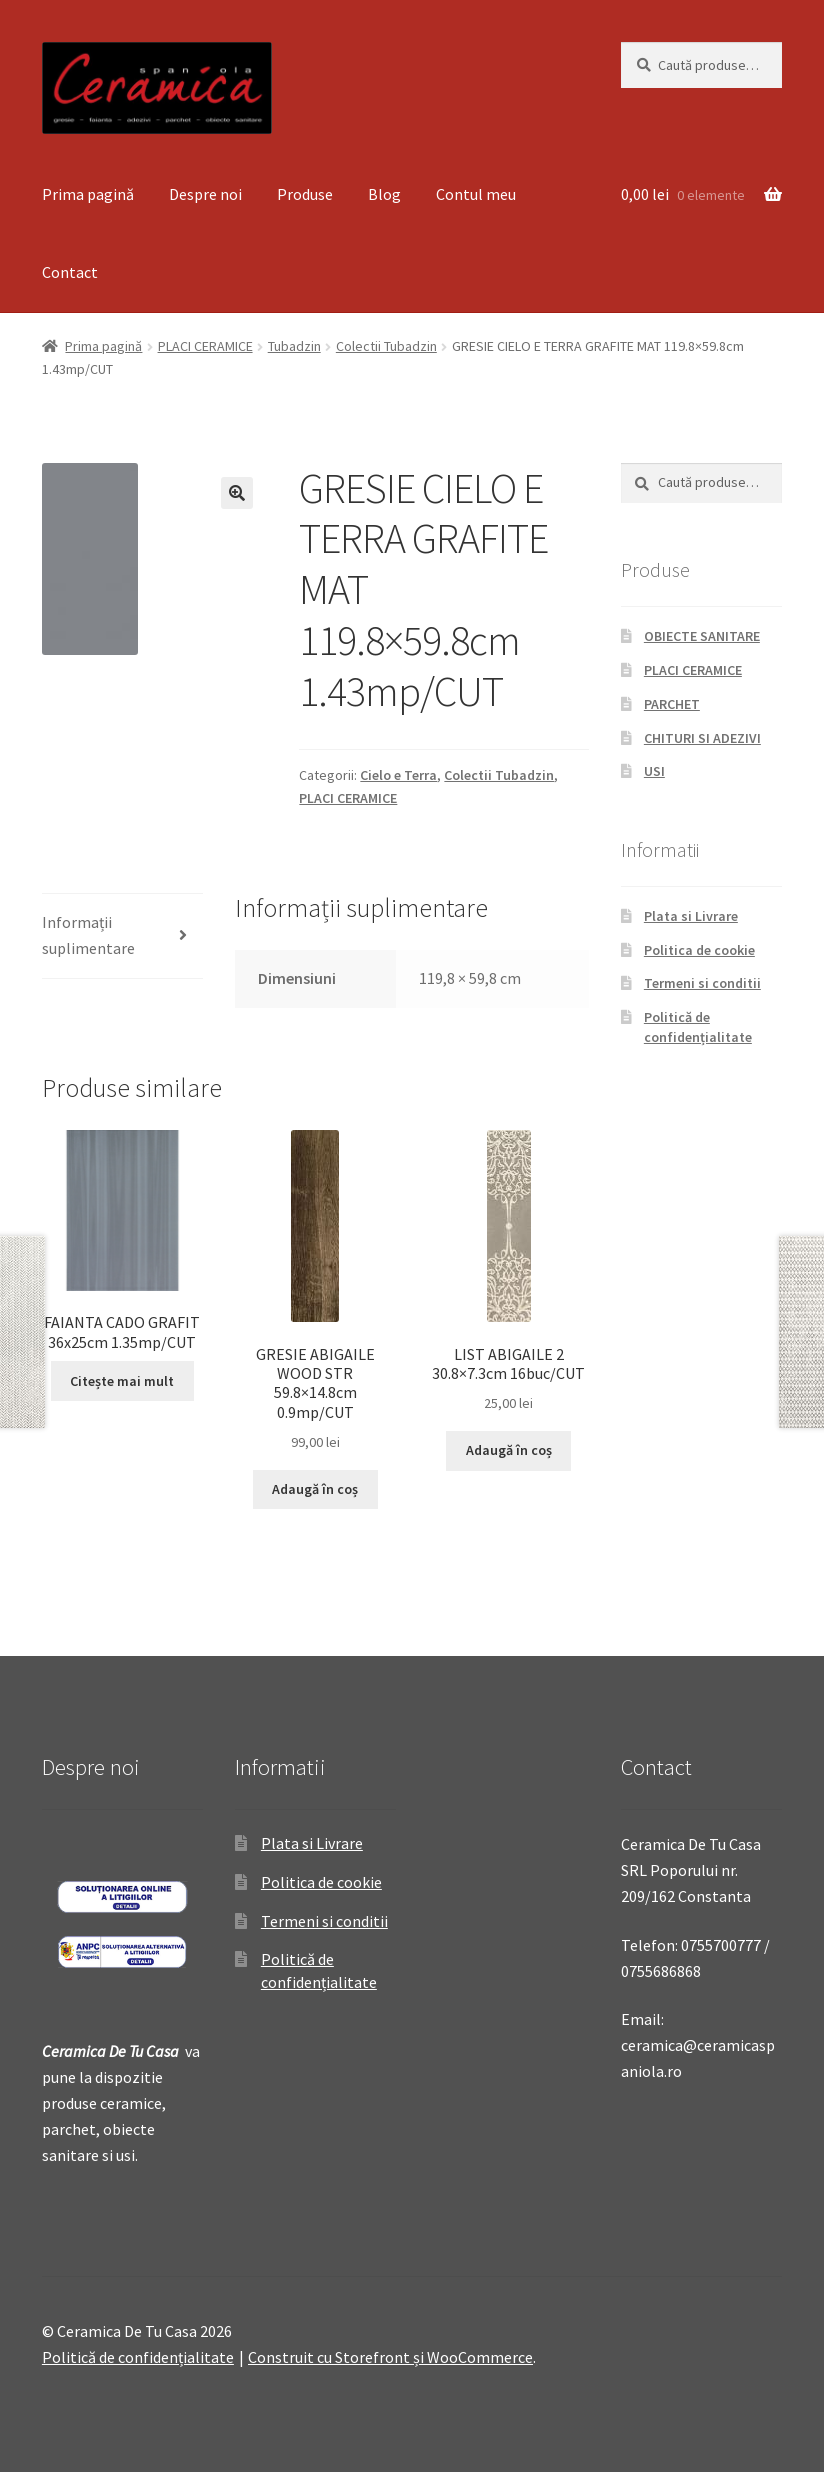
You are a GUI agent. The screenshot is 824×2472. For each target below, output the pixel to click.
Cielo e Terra (398, 775)
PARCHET (672, 704)
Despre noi (205, 194)
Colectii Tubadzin (386, 346)
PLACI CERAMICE (205, 346)
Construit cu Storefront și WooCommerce (390, 2357)
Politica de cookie (699, 950)
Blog (384, 194)
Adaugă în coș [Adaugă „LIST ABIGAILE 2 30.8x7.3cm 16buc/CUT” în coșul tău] (509, 1450)
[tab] (122, 936)
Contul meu (476, 194)
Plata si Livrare (691, 916)
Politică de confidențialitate (698, 1027)
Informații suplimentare (88, 935)
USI (654, 771)
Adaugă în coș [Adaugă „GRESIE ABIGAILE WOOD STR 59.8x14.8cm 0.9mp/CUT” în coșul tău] (315, 1489)
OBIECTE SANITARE (702, 636)
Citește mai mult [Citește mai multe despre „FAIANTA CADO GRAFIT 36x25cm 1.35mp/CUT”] (122, 1381)
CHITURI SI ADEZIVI (702, 738)
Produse (305, 194)
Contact (70, 272)
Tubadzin (294, 346)
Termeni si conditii (702, 983)
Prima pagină (88, 194)
